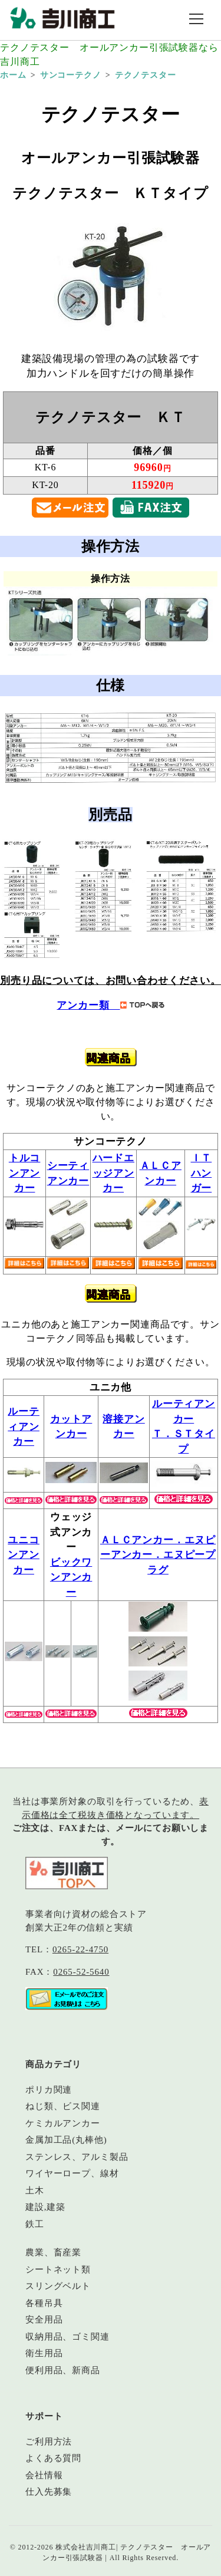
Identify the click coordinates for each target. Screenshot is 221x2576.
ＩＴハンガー (201, 1173)
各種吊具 (43, 2303)
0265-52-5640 (81, 1972)
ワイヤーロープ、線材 (72, 2173)
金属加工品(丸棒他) (66, 2140)
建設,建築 (45, 2207)
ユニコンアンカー (23, 1555)
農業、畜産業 (53, 2252)
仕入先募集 (48, 2491)
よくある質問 (53, 2458)
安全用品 (43, 2319)
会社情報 (43, 2475)
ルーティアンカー (23, 1426)
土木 (34, 2190)
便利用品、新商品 (62, 2370)
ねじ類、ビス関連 (62, 2106)
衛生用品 (43, 2353)
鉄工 (34, 2224)
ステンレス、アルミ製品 (76, 2157)
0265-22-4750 (80, 1949)
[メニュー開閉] (196, 20)
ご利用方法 (48, 2441)
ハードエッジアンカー (113, 1173)
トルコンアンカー (25, 1173)
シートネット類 (58, 2269)
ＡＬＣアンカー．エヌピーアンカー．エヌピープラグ (158, 1555)
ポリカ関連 (48, 2089)
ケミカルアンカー (62, 2123)
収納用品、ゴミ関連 (67, 2336)
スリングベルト (58, 2286)
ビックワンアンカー (71, 1577)
